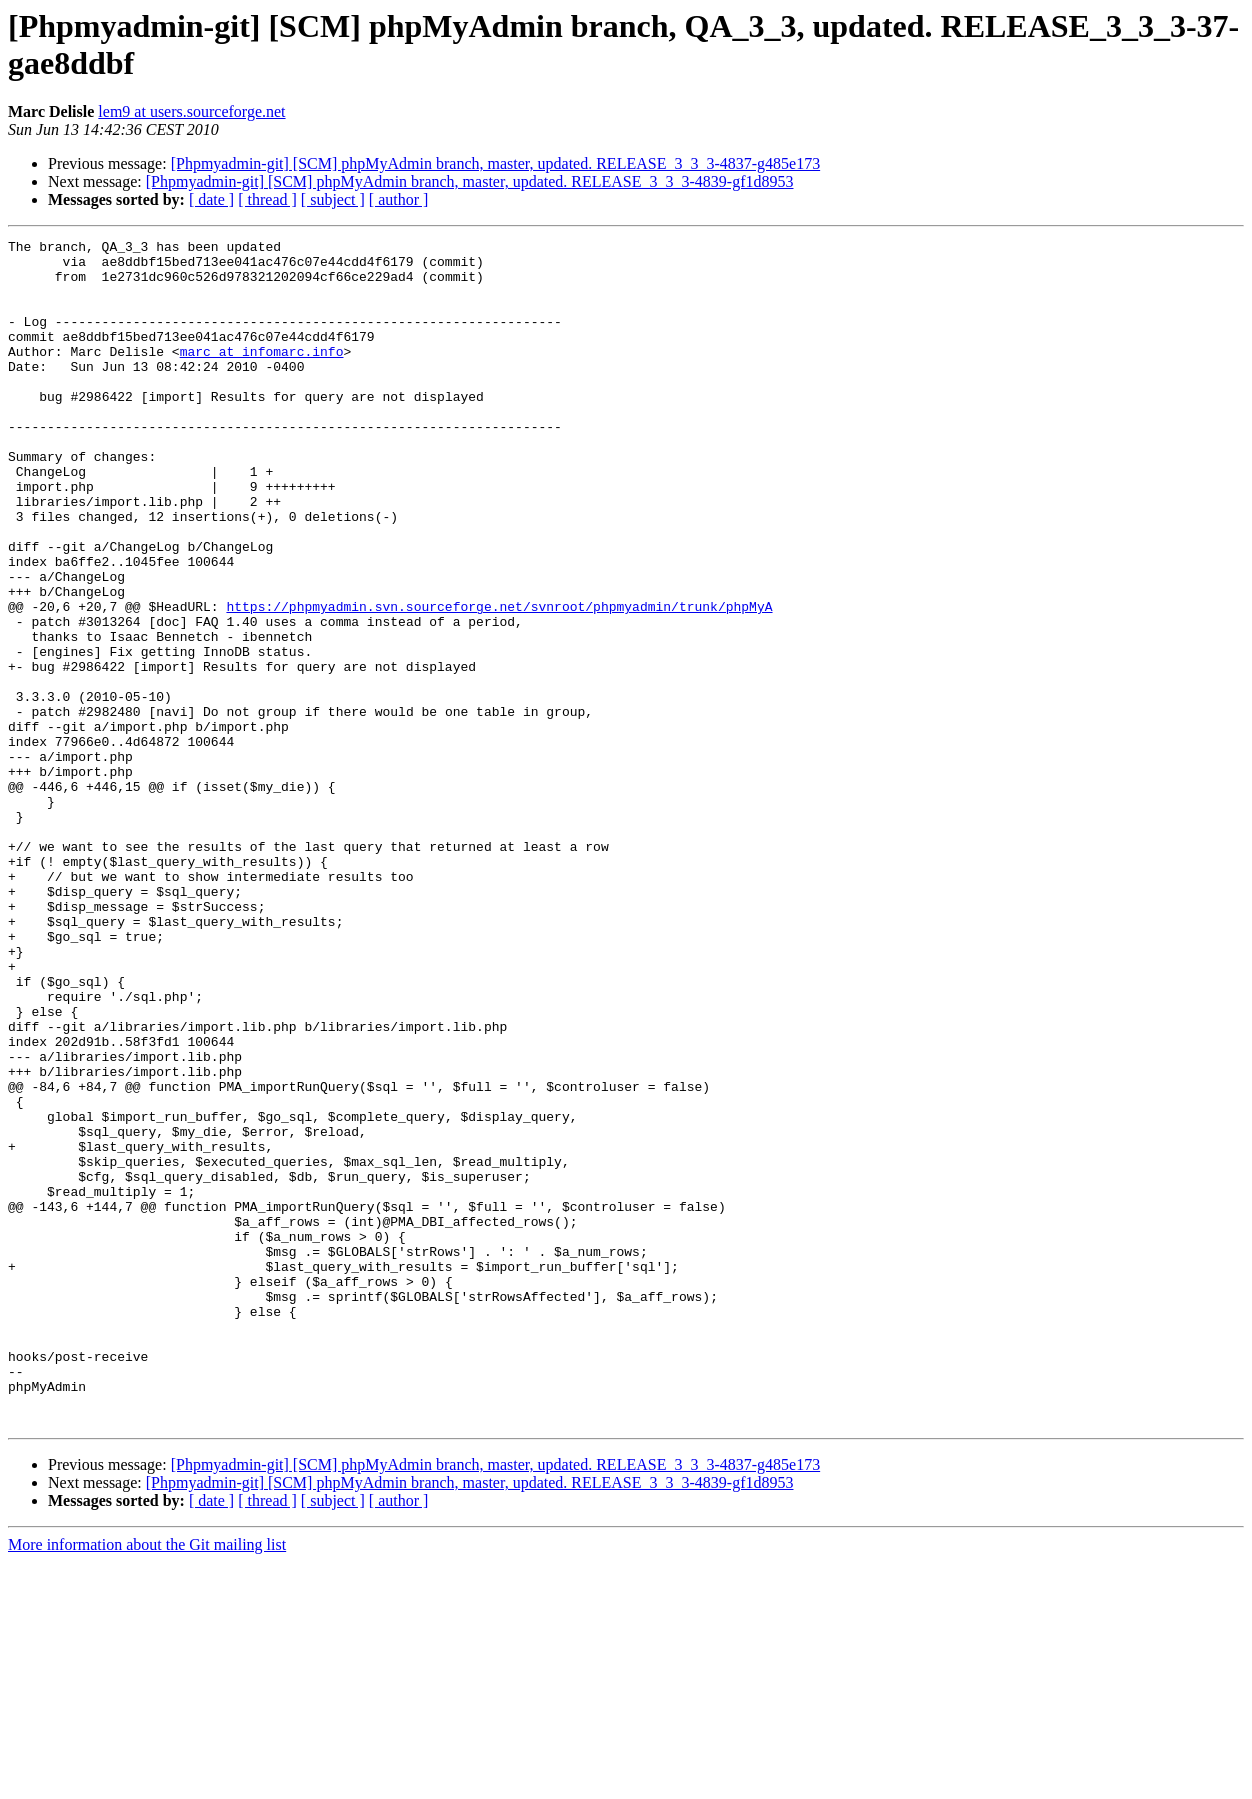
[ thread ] (267, 199)
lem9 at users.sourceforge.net (191, 111)
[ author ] (399, 199)
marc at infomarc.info (262, 375)
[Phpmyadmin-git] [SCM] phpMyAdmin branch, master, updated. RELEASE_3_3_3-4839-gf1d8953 (470, 181)
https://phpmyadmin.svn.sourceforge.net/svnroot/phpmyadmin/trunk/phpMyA (499, 681)
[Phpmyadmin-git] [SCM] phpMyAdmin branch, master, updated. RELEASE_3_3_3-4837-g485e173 (496, 163)
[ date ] (211, 199)
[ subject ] (333, 199)
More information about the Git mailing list (147, 1781)
